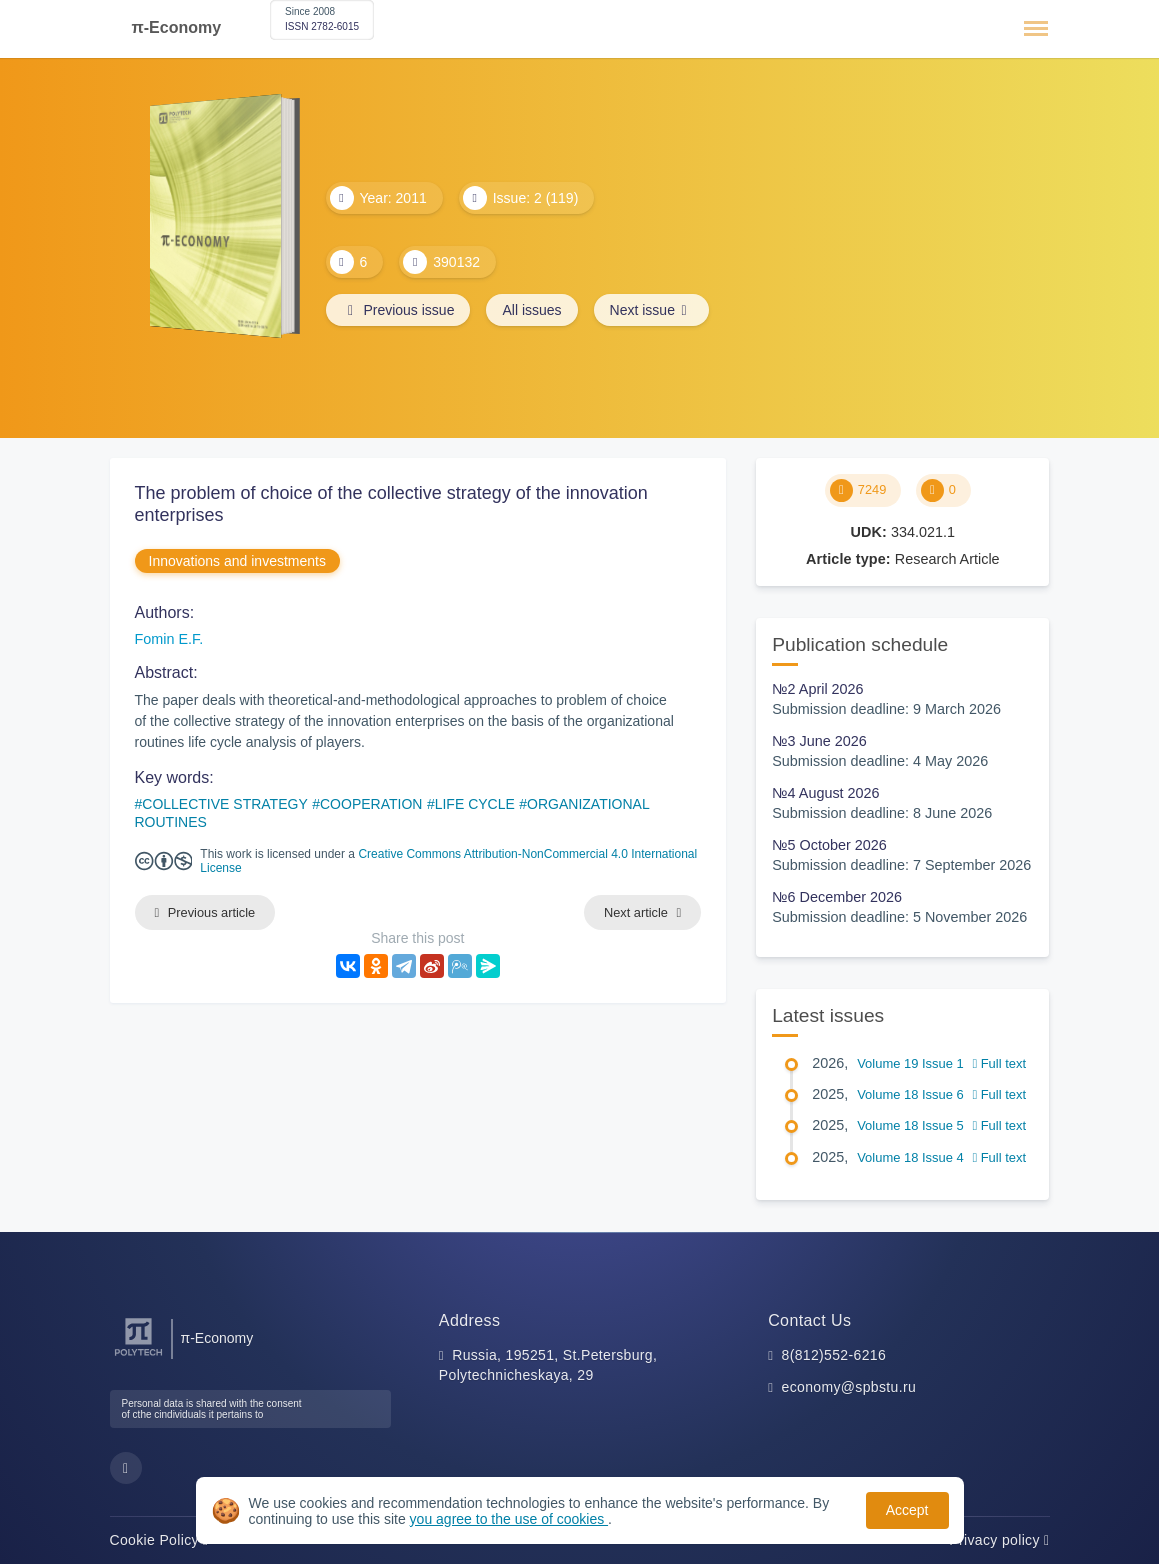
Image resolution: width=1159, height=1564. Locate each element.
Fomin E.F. (169, 639)
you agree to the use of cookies (509, 1519)
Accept (907, 1510)
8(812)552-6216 (834, 1355)
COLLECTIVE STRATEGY (224, 804)
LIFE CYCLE (475, 804)
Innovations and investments (237, 561)
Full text (999, 1063)
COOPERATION (371, 804)
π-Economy (177, 27)
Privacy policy (999, 1540)
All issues (531, 310)
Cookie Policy (159, 1540)
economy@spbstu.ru (849, 1387)
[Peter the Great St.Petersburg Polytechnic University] (138, 1356)
